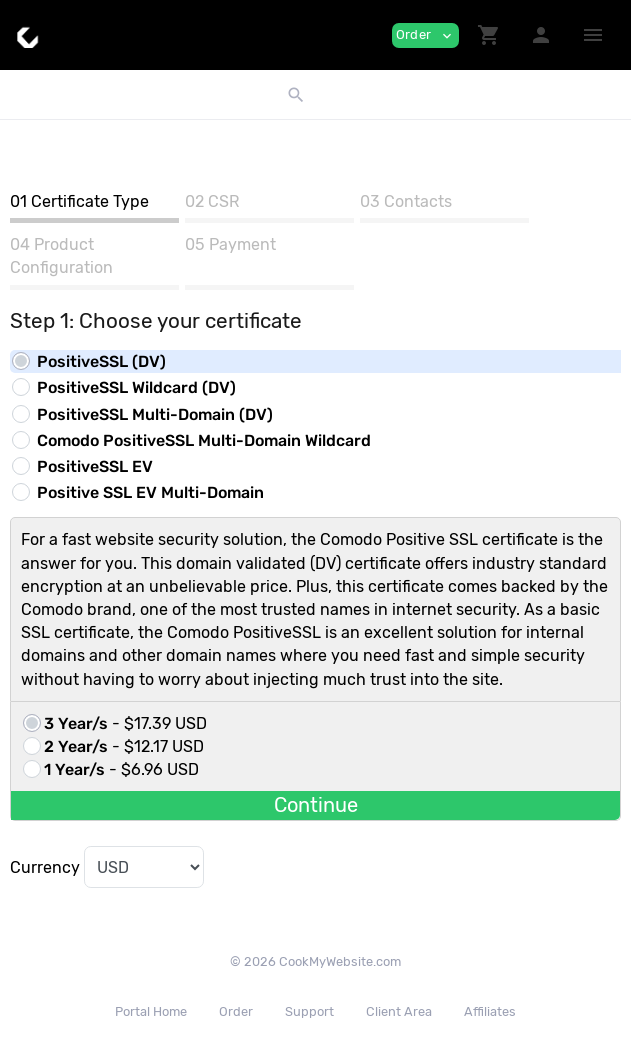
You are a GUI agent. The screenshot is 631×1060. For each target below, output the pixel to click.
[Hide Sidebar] (593, 35)
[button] (489, 35)
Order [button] (425, 35)
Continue (316, 805)
